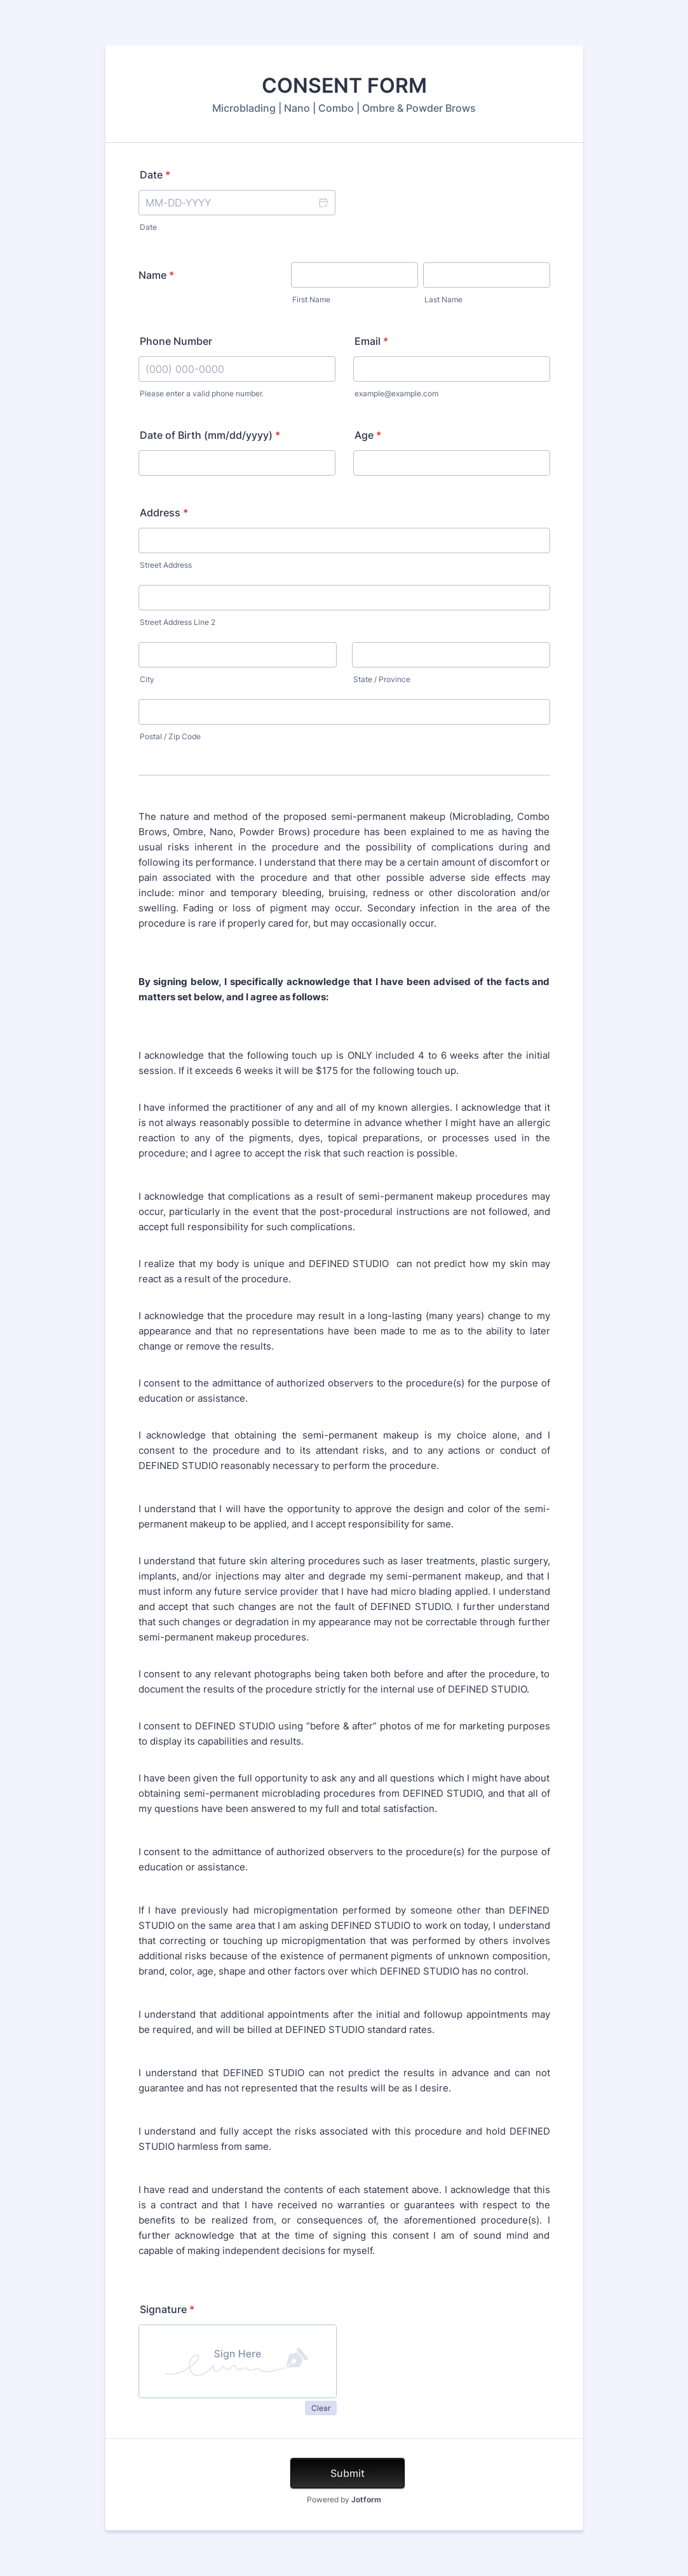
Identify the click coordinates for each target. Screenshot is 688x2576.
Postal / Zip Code (170, 736)
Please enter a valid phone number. (202, 393)
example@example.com (396, 393)
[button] (322, 202)
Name (156, 275)
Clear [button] (320, 2408)
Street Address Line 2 (177, 622)
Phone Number (176, 341)
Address (164, 512)
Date (155, 174)
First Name (311, 299)
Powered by (344, 2499)
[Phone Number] (236, 369)
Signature (167, 2309)
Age (367, 435)
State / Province (381, 679)
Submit (347, 2473)
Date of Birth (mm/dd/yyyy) (210, 435)
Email (371, 341)
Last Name (443, 299)
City (147, 679)
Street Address (166, 565)
